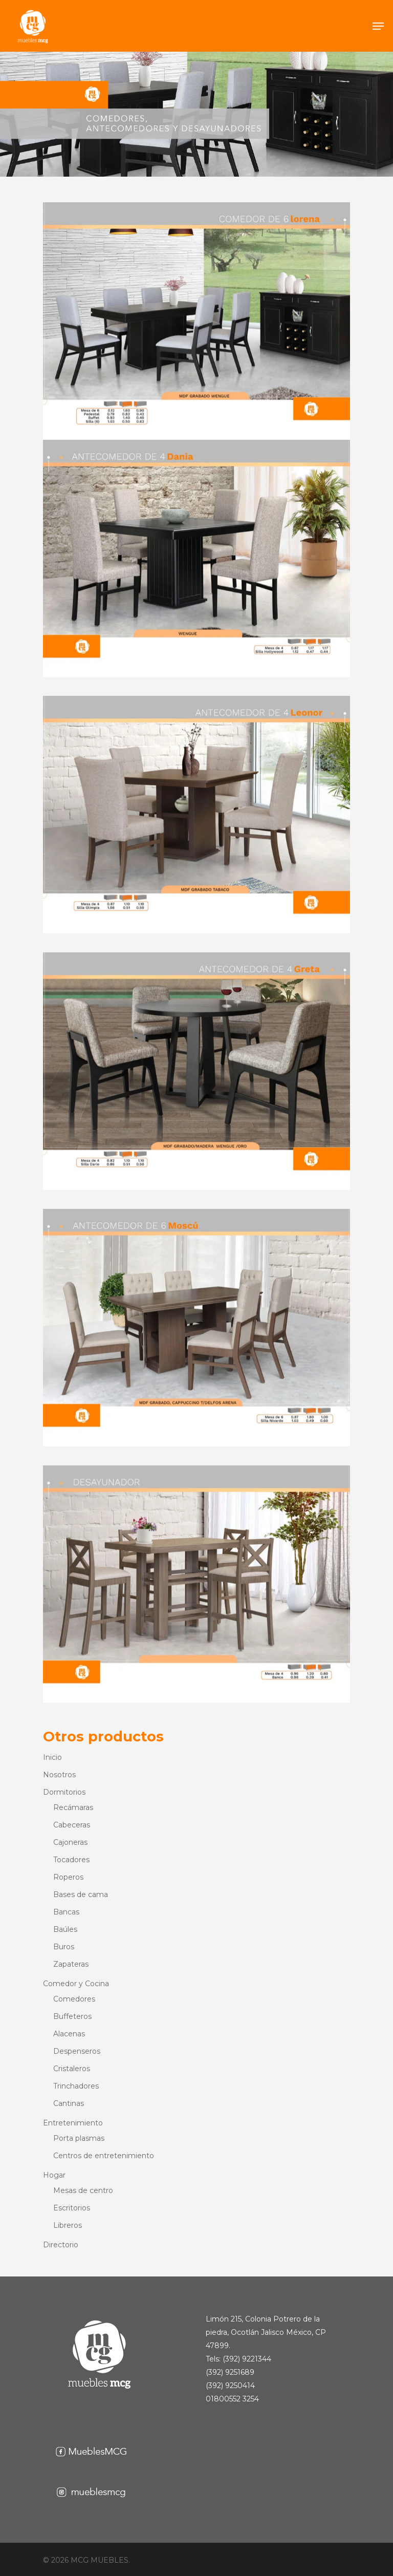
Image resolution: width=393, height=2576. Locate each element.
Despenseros (76, 2051)
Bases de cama (80, 1894)
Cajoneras (70, 1842)
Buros (63, 1946)
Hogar (54, 2175)
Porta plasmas (78, 2138)
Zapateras (71, 1964)
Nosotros (59, 1774)
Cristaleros (71, 2068)
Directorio (60, 2244)
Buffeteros (72, 2016)
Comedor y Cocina (76, 1983)
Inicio (52, 1757)
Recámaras (73, 1807)
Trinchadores (76, 2086)
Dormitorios (64, 1792)
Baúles (65, 1929)
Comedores (74, 1999)
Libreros (67, 2225)
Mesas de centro (83, 2190)
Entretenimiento (73, 2122)
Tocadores (71, 1859)
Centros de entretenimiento (103, 2155)
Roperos (68, 1877)
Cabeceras (71, 1824)
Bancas (66, 1912)
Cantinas (68, 2103)
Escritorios (71, 2207)
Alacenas (69, 2033)
